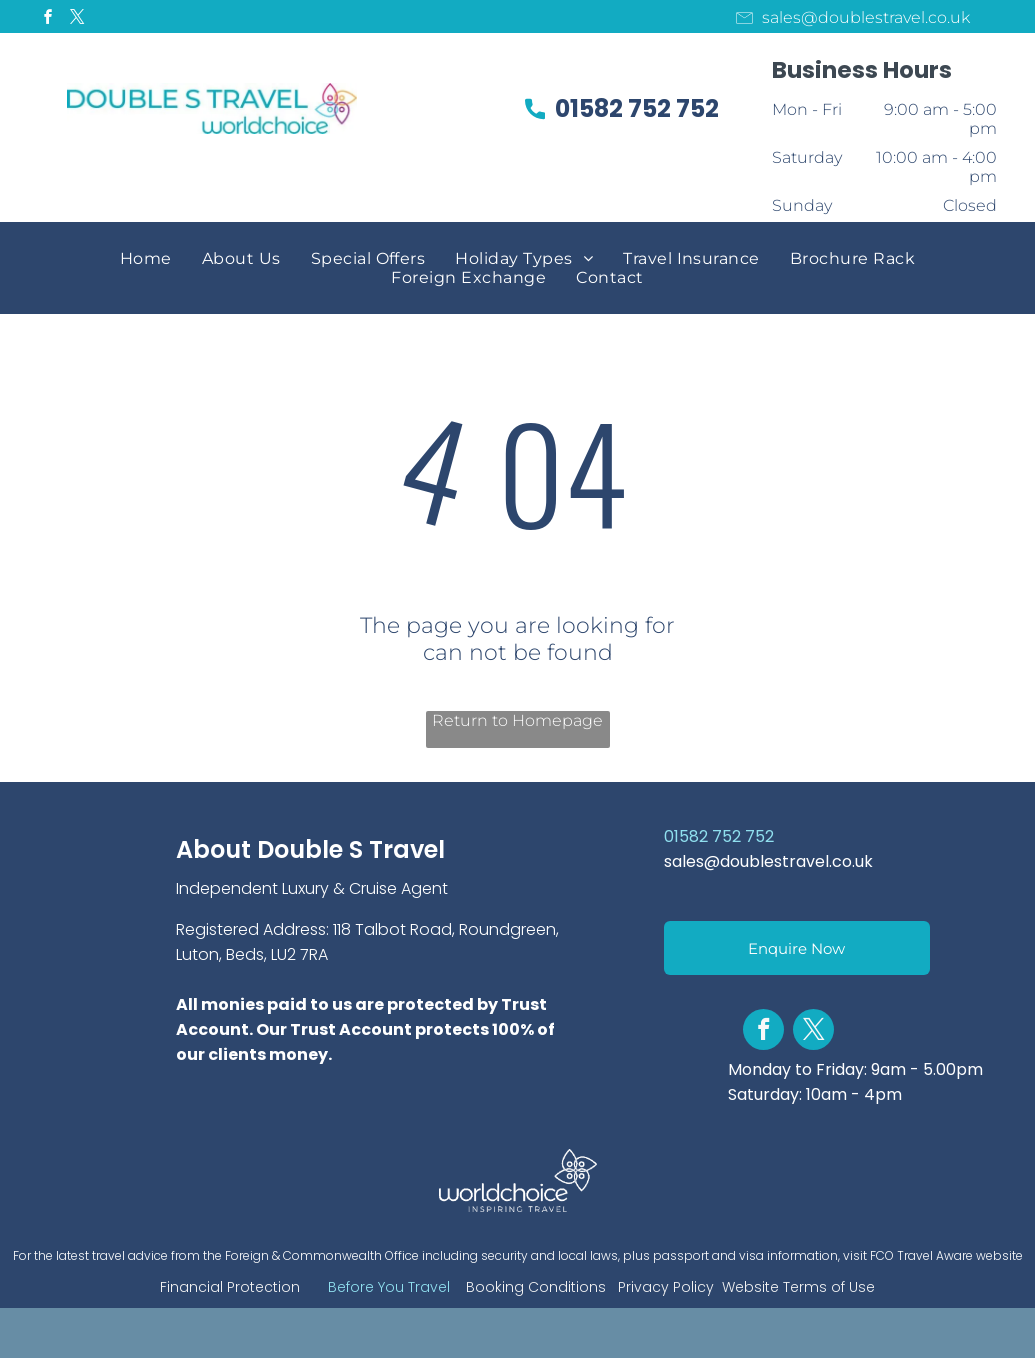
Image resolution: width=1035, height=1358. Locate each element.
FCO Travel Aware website (946, 1255)
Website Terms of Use (798, 1287)
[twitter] (78, 19)
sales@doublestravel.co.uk (768, 861)
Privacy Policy (666, 1287)
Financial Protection (230, 1287)
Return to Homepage (517, 720)
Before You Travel (389, 1287)
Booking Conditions (536, 1287)
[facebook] (49, 19)
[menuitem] (146, 258)
